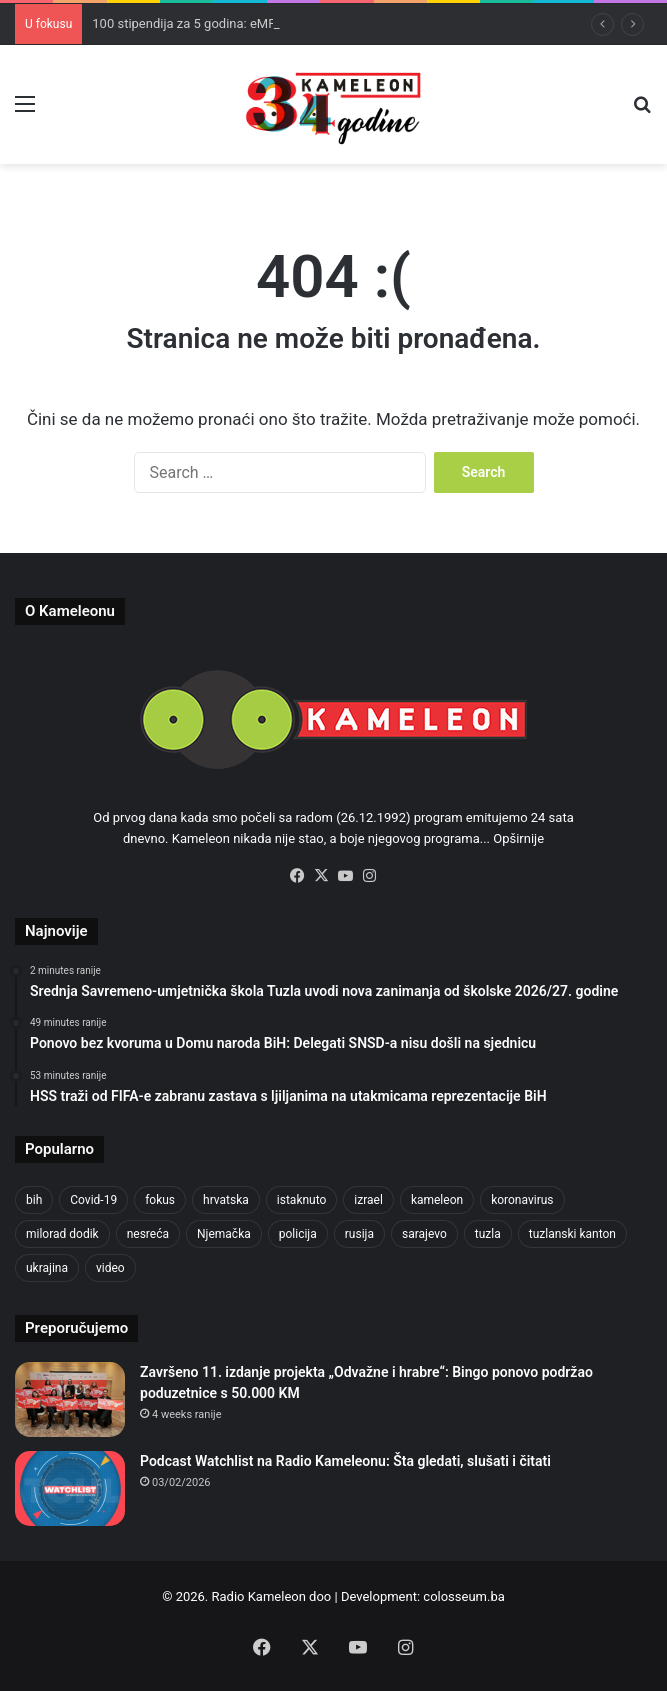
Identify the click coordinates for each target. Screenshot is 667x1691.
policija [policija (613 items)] (298, 1234)
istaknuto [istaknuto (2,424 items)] (302, 1200)
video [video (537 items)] (110, 1268)
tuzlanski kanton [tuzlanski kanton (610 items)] (572, 1234)
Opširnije (518, 838)
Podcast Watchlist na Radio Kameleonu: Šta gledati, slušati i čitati (345, 1461)
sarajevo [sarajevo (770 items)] (424, 1234)
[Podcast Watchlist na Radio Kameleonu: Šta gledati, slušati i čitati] (70, 1488)
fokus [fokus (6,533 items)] (160, 1200)
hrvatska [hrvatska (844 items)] (226, 1200)
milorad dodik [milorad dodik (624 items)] (62, 1234)
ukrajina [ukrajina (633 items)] (47, 1268)
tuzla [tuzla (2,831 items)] (488, 1234)
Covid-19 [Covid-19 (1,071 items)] (93, 1200)
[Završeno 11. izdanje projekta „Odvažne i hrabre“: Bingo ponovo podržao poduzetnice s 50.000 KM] (70, 1399)
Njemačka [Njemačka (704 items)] (224, 1234)
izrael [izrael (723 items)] (368, 1200)
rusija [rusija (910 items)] (359, 1234)
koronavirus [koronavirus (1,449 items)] (522, 1200)
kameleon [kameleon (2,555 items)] (437, 1200)
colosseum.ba (463, 1596)
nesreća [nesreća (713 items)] (148, 1234)
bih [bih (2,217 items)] (34, 1200)
